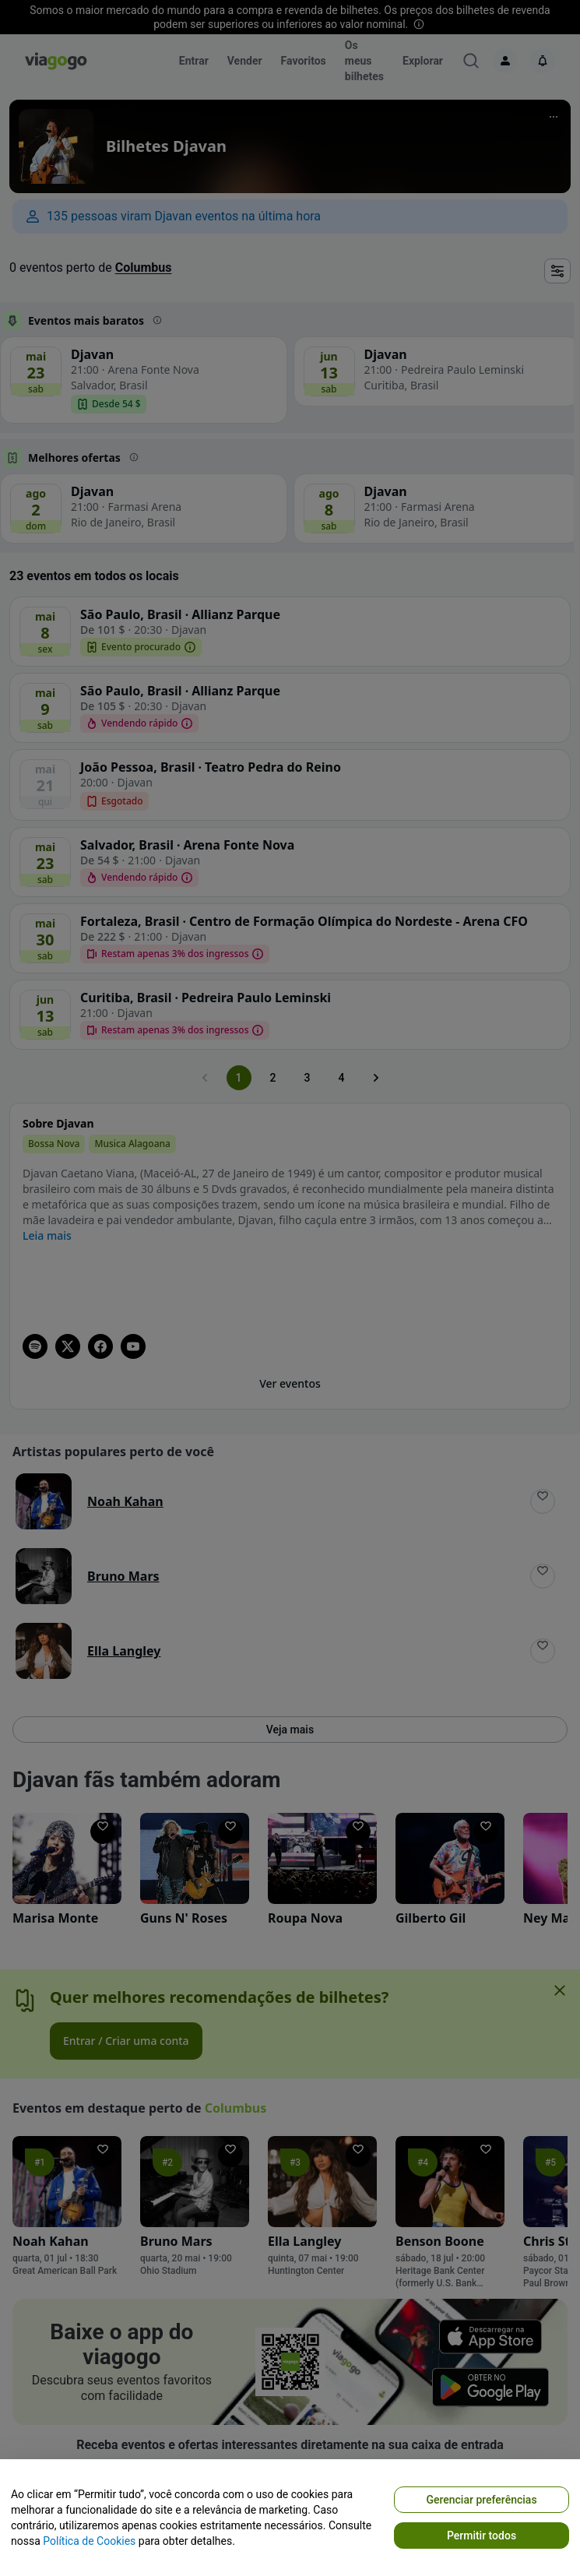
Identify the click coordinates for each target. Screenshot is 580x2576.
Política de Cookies (89, 2541)
